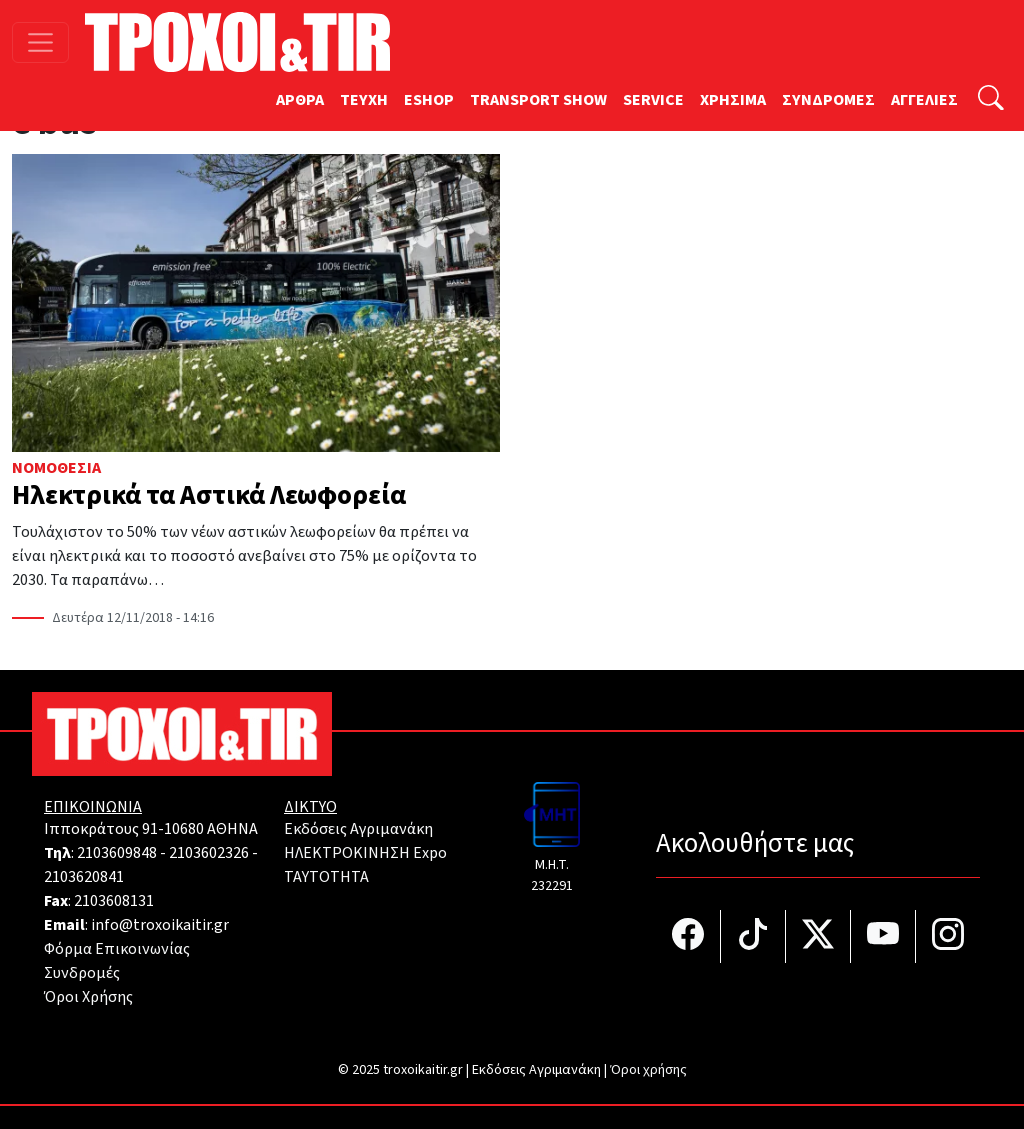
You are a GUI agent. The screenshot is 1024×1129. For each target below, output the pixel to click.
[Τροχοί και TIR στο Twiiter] (818, 936)
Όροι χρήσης (648, 1070)
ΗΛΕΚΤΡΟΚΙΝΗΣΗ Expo (365, 853)
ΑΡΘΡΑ (300, 100)
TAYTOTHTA (326, 877)
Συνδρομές (82, 973)
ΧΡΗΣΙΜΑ (733, 100)
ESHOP (429, 100)
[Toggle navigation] (40, 42)
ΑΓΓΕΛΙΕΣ (924, 100)
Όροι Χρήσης (88, 997)
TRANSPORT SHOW (538, 100)
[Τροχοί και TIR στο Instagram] (948, 936)
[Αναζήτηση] (991, 100)
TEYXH (364, 100)
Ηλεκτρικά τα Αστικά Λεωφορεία (209, 495)
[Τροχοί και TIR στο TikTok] (753, 936)
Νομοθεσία (56, 468)
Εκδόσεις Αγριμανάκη (358, 829)
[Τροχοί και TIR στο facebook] (688, 936)
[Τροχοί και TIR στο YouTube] (883, 936)
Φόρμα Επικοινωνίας (117, 949)
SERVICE (653, 100)
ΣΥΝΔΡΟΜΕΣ (828, 100)
